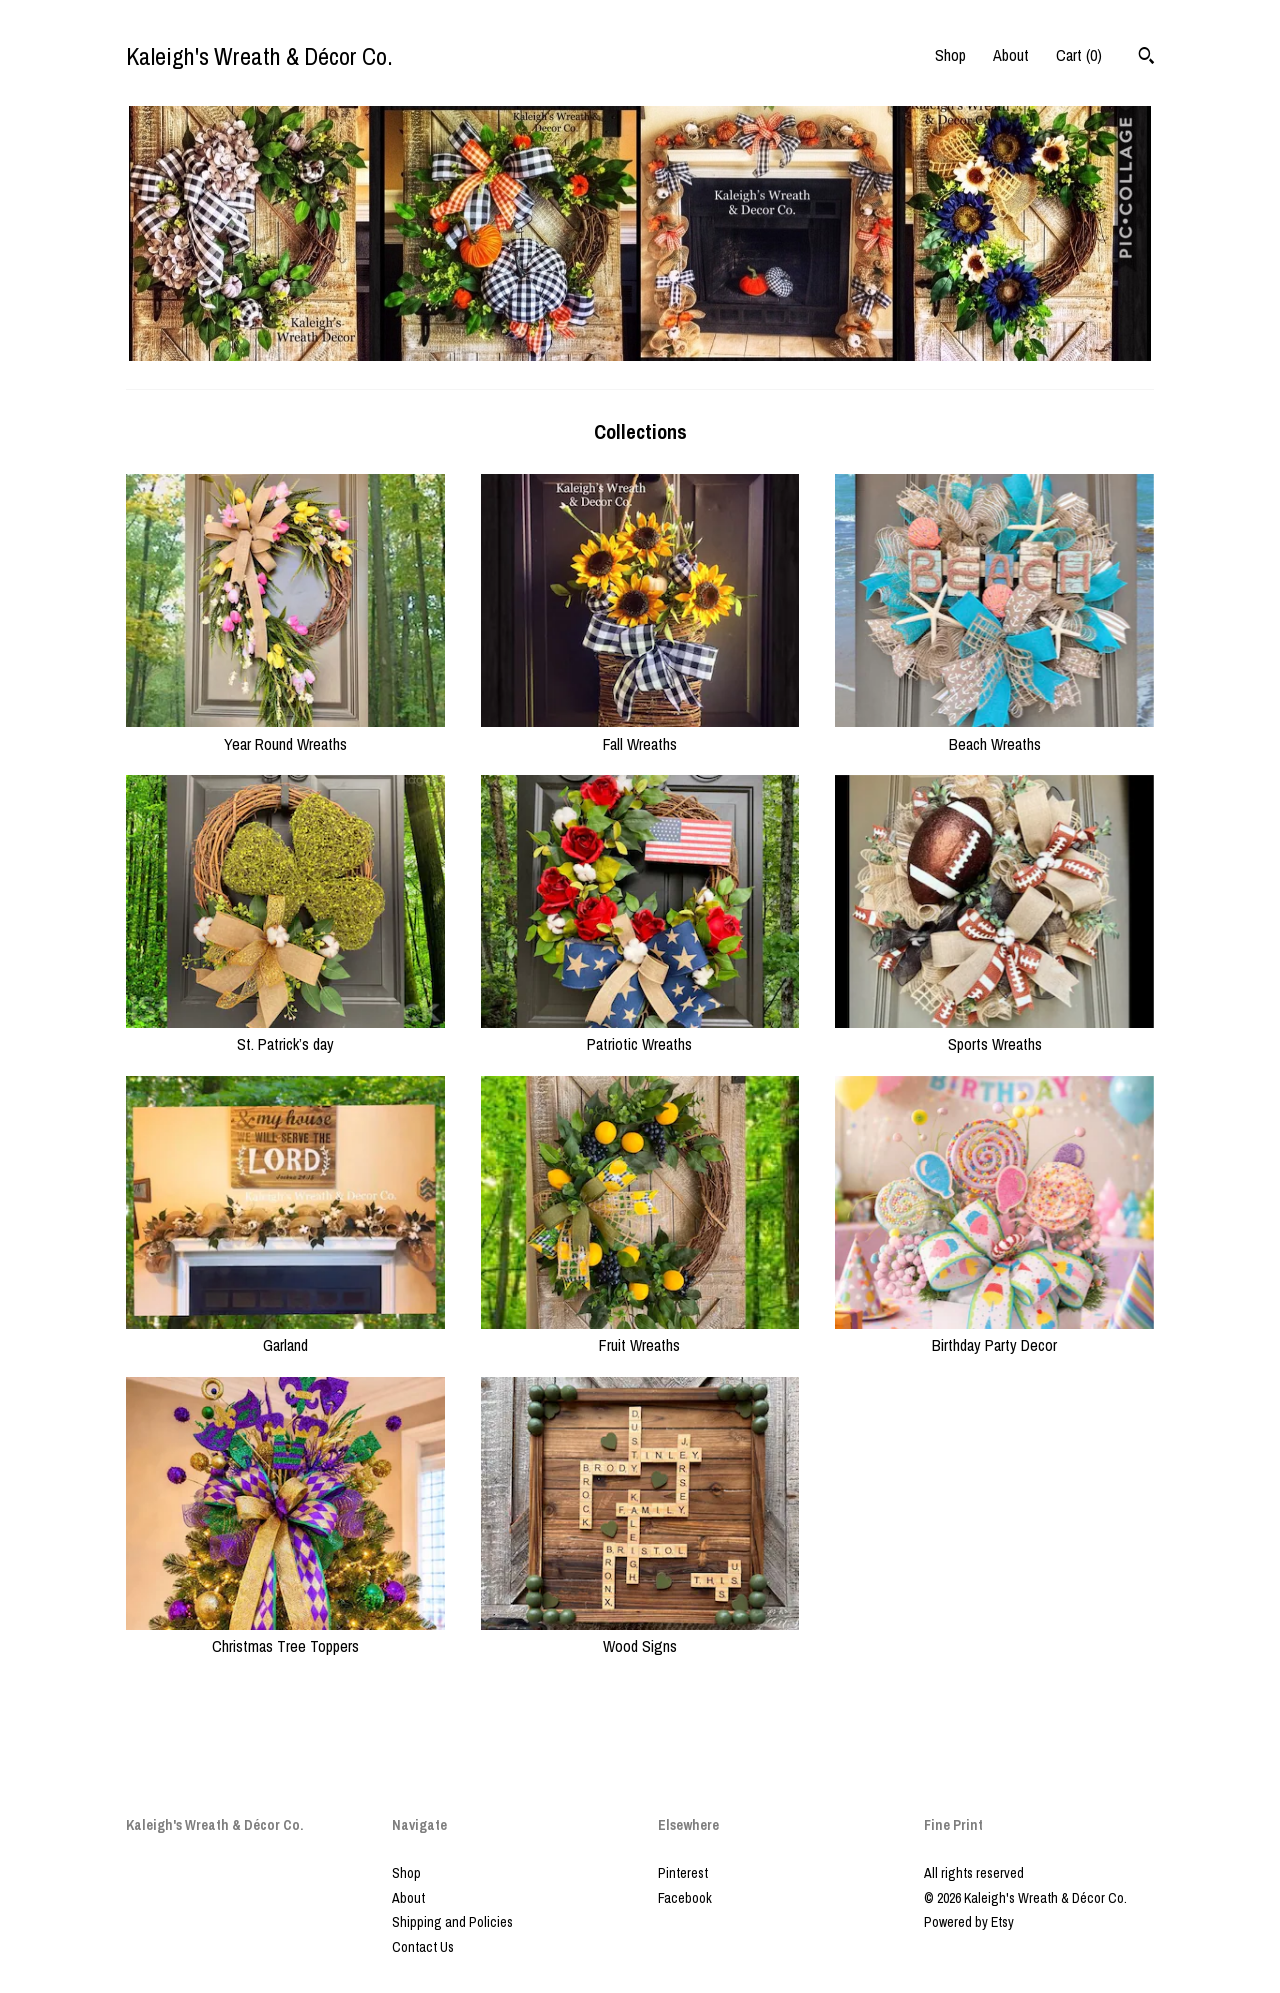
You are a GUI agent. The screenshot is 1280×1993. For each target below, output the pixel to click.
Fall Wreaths (640, 732)
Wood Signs (640, 1635)
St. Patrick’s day (285, 1033)
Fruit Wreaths (640, 1334)
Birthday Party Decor (994, 1334)
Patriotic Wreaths (640, 1033)
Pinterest (683, 1873)
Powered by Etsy (969, 1922)
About (1011, 55)
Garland (285, 1334)
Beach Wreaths (994, 732)
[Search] (1146, 58)
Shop (950, 55)
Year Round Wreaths (285, 732)
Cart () (1079, 55)
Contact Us (423, 1947)
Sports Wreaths (994, 1033)
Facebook (685, 1898)
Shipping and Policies (452, 1922)
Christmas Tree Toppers (285, 1635)
